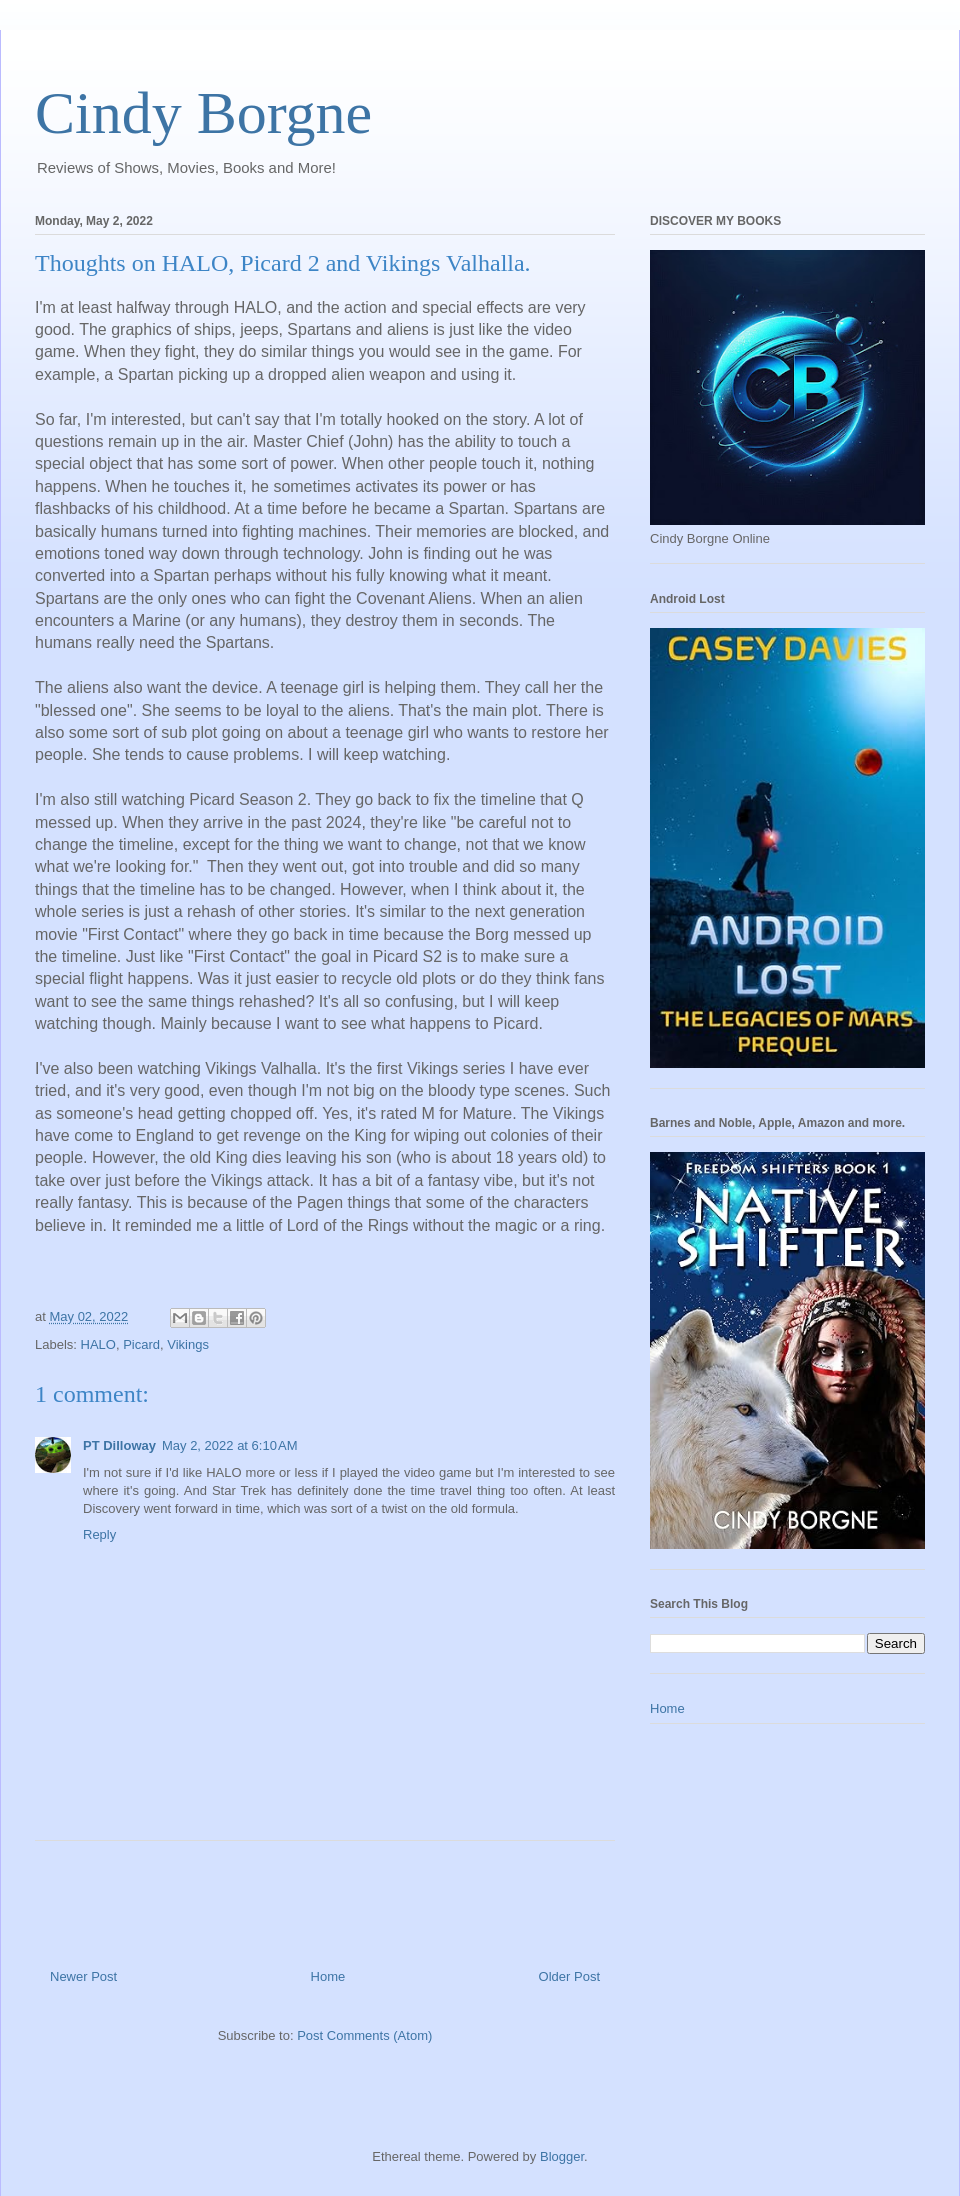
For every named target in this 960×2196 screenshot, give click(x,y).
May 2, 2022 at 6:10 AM (230, 1445)
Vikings (188, 1344)
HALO (98, 1344)
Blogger (562, 2156)
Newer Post (83, 1976)
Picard (141, 1344)
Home (328, 1976)
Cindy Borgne (203, 113)
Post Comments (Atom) (364, 2035)
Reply (99, 1534)
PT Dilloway (119, 1445)
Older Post (569, 1976)
